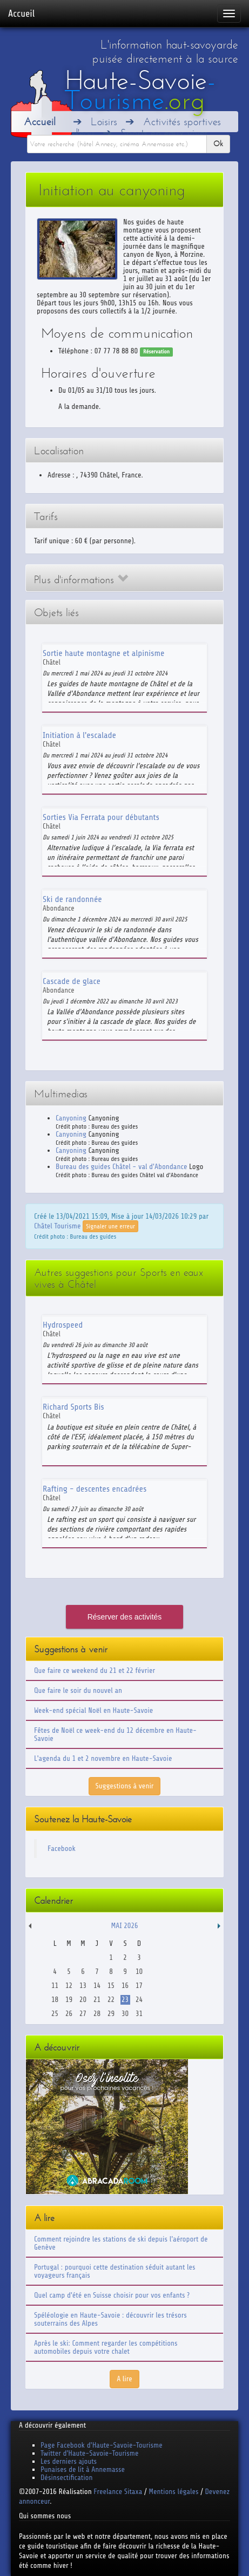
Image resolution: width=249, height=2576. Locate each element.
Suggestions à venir (125, 1786)
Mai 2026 (124, 1926)
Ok (218, 143)
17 (139, 1985)
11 (54, 1985)
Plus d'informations (81, 579)
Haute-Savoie (140, 90)
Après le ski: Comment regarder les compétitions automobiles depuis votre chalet (106, 2347)
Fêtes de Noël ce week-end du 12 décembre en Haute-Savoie (115, 1734)
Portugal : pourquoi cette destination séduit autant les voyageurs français (115, 2271)
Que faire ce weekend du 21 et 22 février (94, 1670)
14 (96, 1985)
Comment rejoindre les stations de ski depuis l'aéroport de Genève (121, 2243)
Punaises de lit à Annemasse (83, 2469)
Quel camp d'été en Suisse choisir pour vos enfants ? (112, 2295)
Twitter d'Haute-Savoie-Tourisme (89, 2453)
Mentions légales (173, 2492)
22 (111, 2000)
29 (111, 2014)
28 (96, 2014)
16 (125, 1985)
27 (82, 2014)
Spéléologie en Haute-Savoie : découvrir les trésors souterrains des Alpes (110, 2319)
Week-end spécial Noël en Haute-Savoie (93, 1710)
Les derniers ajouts (69, 2461)
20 (82, 2000)
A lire (124, 2379)
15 (111, 1985)
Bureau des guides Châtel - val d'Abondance (121, 1167)
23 (125, 2000)
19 (68, 2000)
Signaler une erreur (110, 1226)
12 (68, 1985)
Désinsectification (66, 2477)
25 (54, 2014)
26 (68, 2014)
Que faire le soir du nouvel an (78, 1690)
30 (125, 2014)
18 (54, 2000)
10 (139, 1971)
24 (139, 2000)
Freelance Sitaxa (117, 2492)
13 (82, 1985)
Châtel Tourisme (57, 1226)
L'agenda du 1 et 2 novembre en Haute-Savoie (103, 1758)
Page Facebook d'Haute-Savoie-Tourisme (102, 2445)
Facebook (62, 1848)
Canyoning (71, 1118)
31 (139, 2014)
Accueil (21, 13)
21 (96, 2000)
